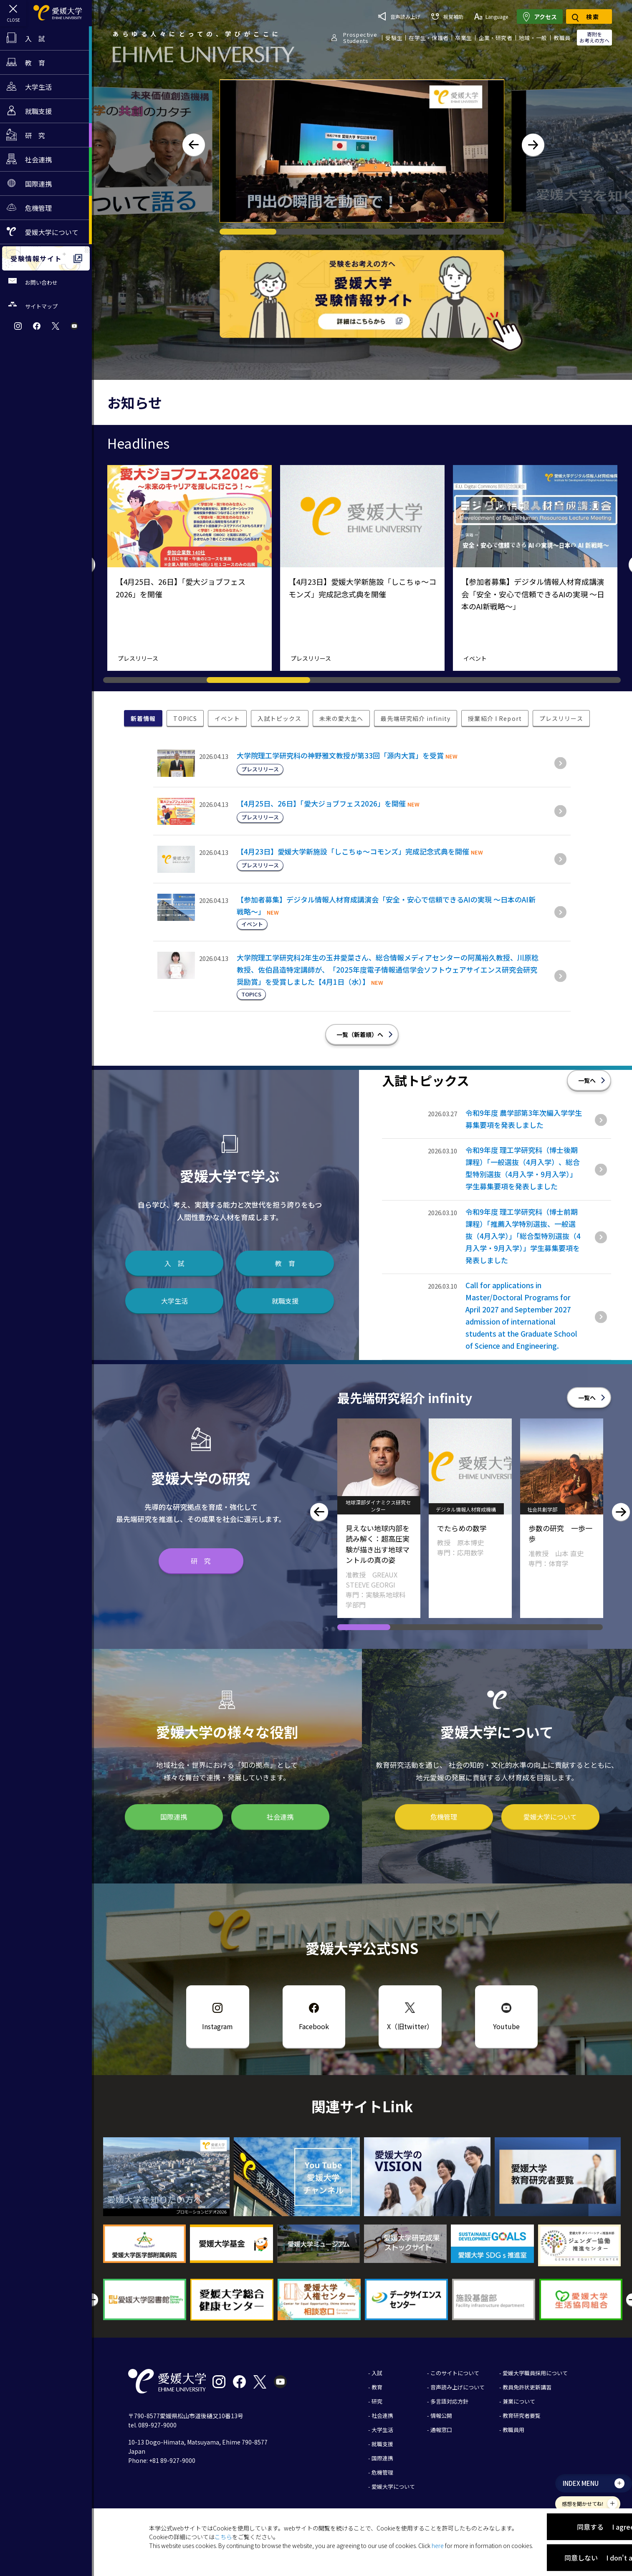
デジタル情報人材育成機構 (557, 1509)
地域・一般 (533, 37)
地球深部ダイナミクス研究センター (469, 1506)
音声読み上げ (399, 16)
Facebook (314, 2026)
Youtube (506, 2026)
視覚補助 (447, 16)
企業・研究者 (495, 37)
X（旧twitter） (410, 2026)
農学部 (351, 1509)
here (438, 2545)
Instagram (217, 2026)
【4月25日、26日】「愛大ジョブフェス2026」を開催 (321, 803)
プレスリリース (138, 658)
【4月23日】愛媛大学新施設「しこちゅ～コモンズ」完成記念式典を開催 (353, 851)
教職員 (562, 37)
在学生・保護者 (429, 37)
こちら (223, 2537)
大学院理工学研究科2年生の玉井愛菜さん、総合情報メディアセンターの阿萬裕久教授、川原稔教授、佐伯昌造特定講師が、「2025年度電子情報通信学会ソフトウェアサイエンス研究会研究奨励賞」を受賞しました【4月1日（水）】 (387, 969)
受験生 (393, 37)
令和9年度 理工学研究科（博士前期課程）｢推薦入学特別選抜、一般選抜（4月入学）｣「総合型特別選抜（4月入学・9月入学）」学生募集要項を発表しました (523, 1235)
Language (491, 16)
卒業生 (463, 37)
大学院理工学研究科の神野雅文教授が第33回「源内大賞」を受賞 (340, 755)
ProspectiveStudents (360, 37)
